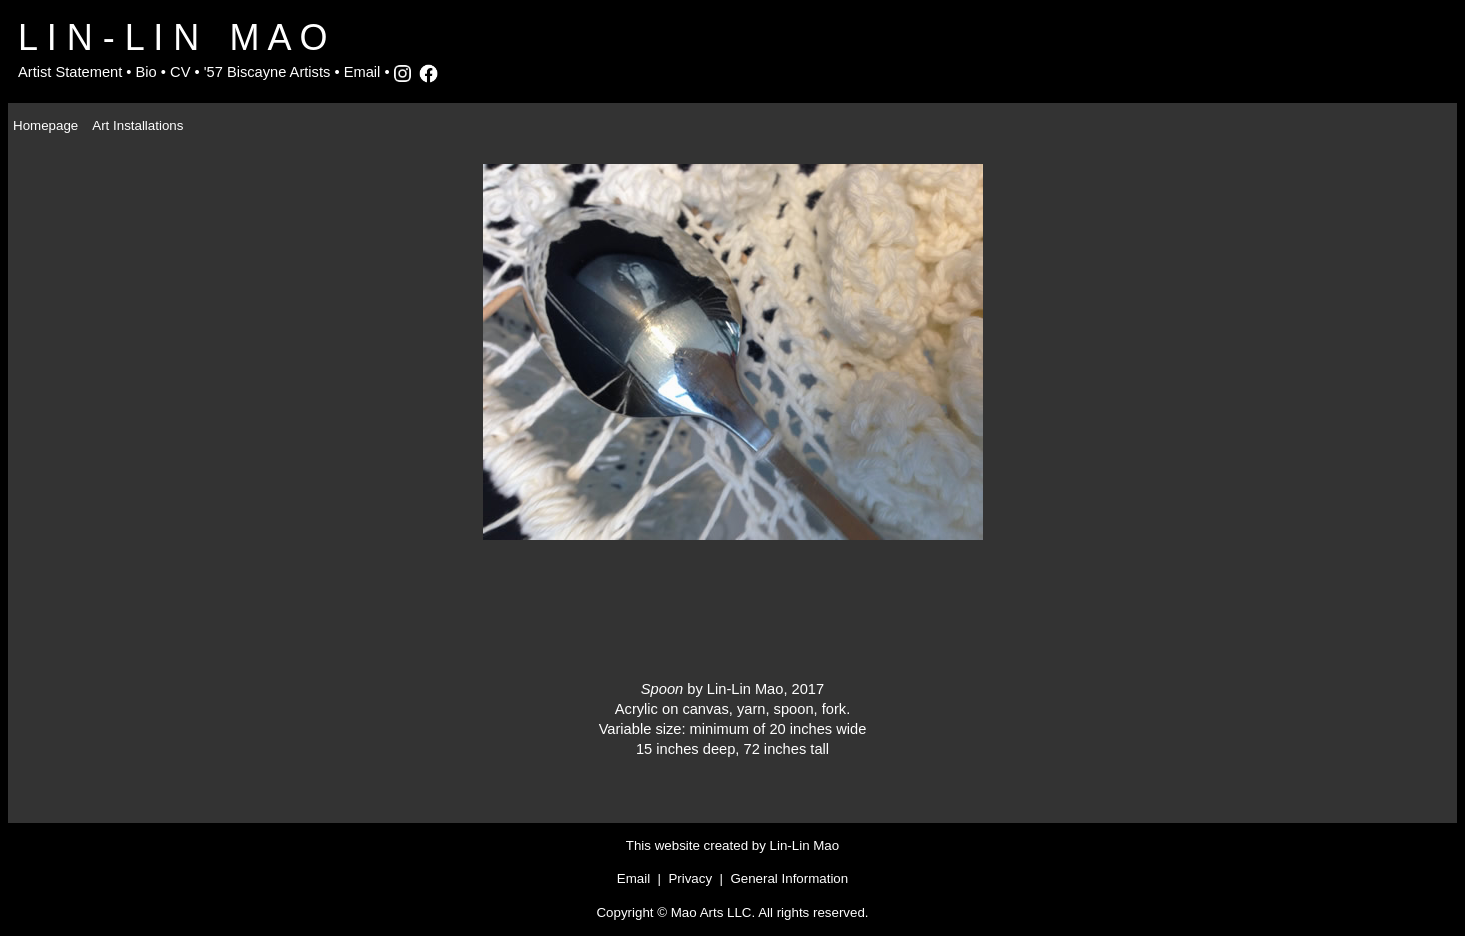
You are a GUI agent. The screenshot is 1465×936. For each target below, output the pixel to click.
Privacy (690, 878)
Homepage (45, 125)
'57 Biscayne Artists (267, 72)
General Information (789, 878)
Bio (146, 72)
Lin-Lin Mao (805, 845)
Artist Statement (70, 72)
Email (362, 72)
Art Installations (137, 125)
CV (180, 72)
